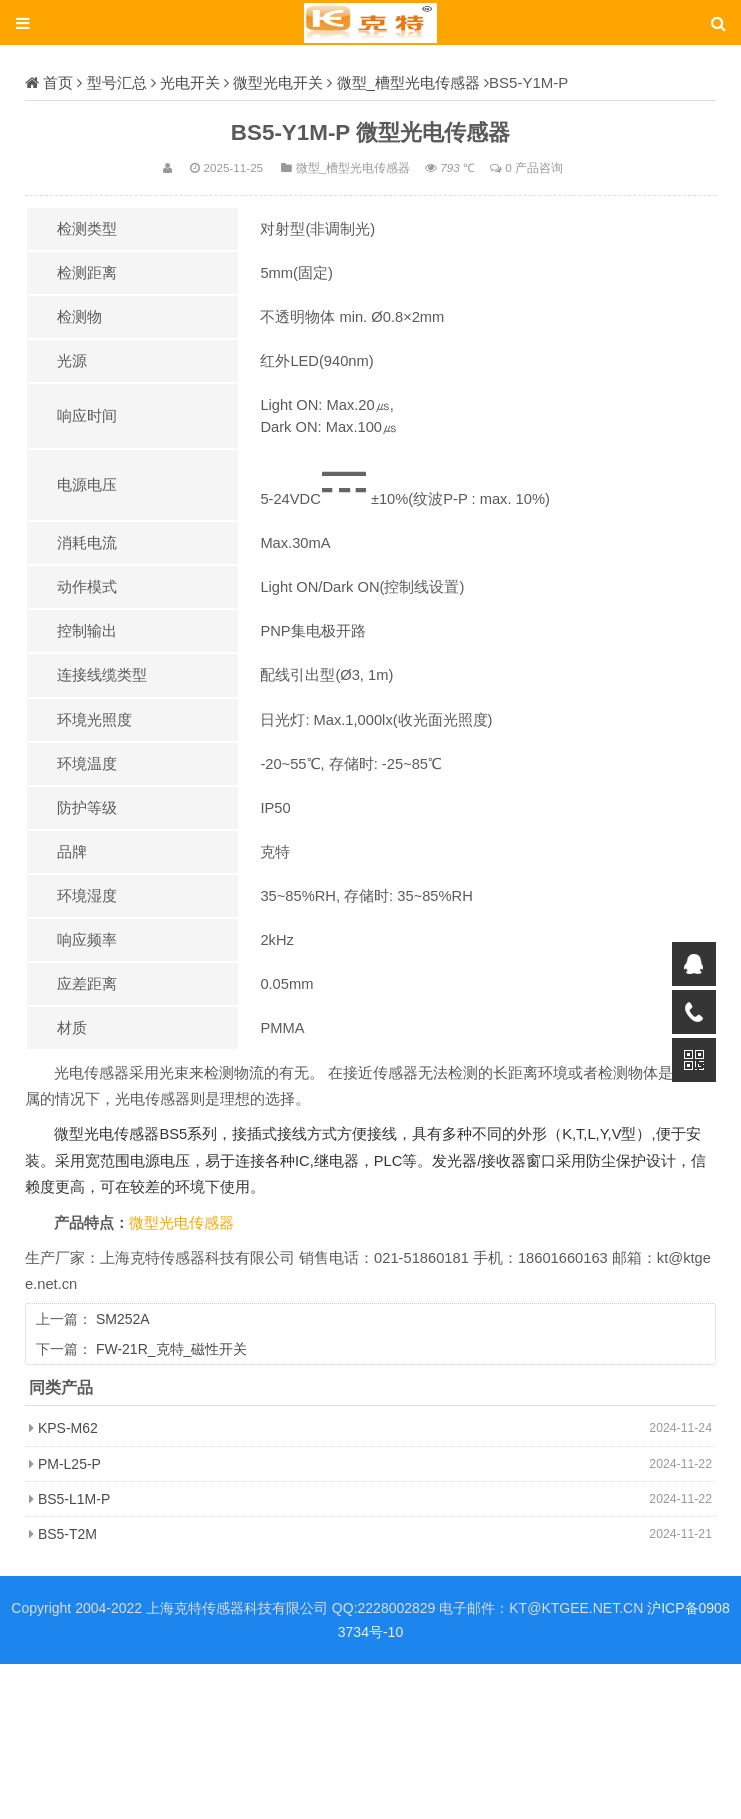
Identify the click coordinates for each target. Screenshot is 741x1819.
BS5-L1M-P (74, 1499)
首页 (58, 82)
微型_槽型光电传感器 (408, 82)
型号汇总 (117, 82)
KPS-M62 (68, 1428)
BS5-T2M (67, 1534)
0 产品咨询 (534, 167)
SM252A (123, 1319)
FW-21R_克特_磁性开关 (171, 1349)
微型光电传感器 (181, 1223)
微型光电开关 (278, 82)
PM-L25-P (69, 1464)
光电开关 (190, 82)
